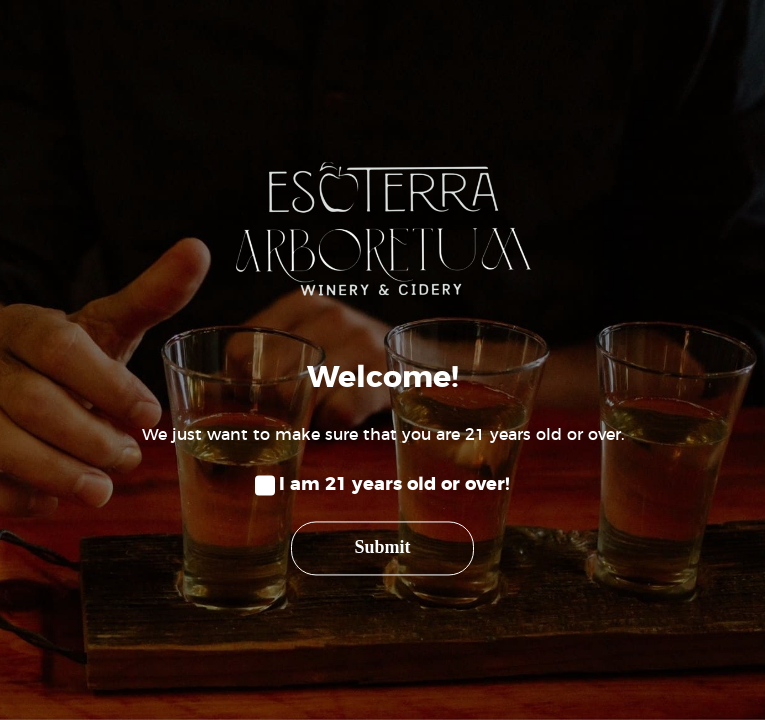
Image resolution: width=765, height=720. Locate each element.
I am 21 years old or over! (394, 485)
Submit (382, 548)
